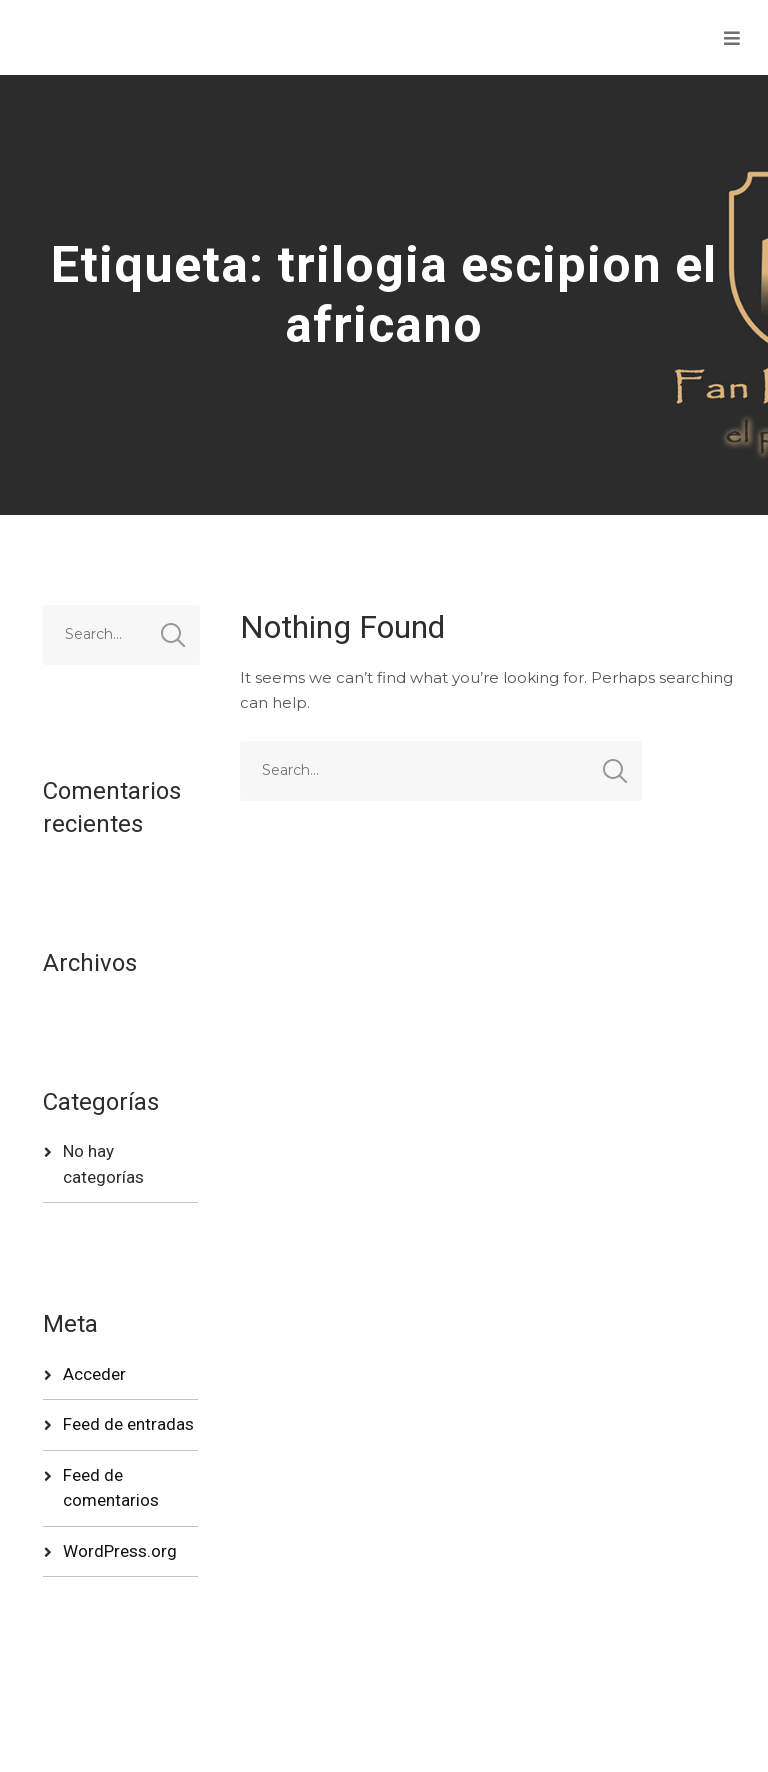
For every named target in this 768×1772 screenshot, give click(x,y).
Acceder (94, 1374)
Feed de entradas (128, 1424)
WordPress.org (120, 1551)
